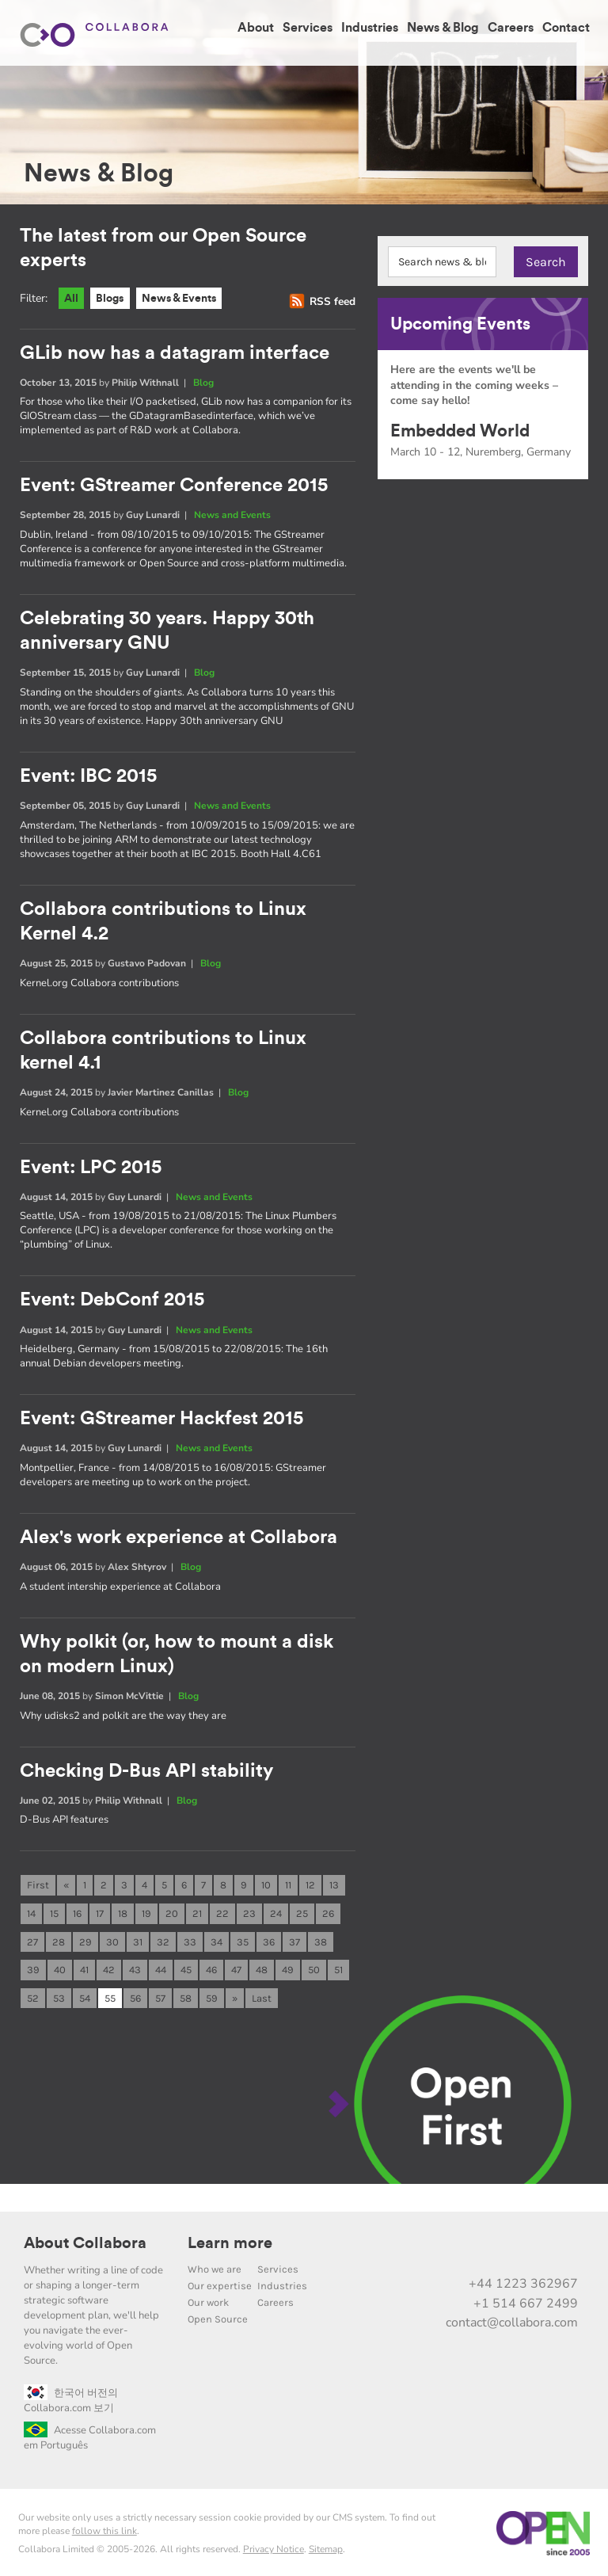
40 (60, 1966)
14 (31, 1909)
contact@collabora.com (512, 2320)
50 (314, 1966)
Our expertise (220, 2283)
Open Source (218, 2317)
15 (54, 1909)
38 (320, 1938)
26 (328, 1909)
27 (32, 1938)
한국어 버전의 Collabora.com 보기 (71, 2398)
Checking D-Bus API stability (146, 1767)
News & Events (189, 299)
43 (135, 1966)
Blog (203, 384)
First (38, 1881)
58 (186, 1995)
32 (163, 1938)
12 (310, 1881)
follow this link (104, 2528)
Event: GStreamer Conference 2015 (174, 487)
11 (288, 1881)
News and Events (232, 516)
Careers (511, 27)
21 (197, 1909)
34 (216, 1938)
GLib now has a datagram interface (174, 354)
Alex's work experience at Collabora (178, 1535)
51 (338, 1966)
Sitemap (326, 2546)
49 (288, 1966)
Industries (369, 27)
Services (307, 27)
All (72, 299)
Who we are (214, 2267)
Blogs (114, 299)
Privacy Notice (273, 2546)
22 (222, 1909)
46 (211, 1966)
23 (249, 1909)
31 (137, 1938)
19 (146, 1909)
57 (160, 1995)
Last (262, 1995)
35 (243, 1938)
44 (160, 1966)
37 (294, 1938)
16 (77, 1909)
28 (58, 1938)
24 (276, 1909)
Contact (566, 27)
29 (85, 1938)
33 (190, 1938)
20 (171, 1909)
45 (186, 1966)
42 (109, 1966)
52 (33, 1995)
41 (84, 1966)
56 (135, 1995)
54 (84, 1995)
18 (122, 1909)
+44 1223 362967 (523, 2281)
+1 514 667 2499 (525, 2301)
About (256, 27)
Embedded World (460, 431)
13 (334, 1881)
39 (33, 1966)
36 (269, 1938)
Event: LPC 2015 (91, 1166)
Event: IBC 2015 (88, 776)
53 (59, 1995)
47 (236, 1966)
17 (100, 1909)
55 (110, 1995)
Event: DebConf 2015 (112, 1298)
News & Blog (443, 27)
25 (302, 1909)
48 (262, 1966)
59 (212, 1995)
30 (112, 1938)
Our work (208, 2300)
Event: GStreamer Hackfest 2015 (161, 1416)
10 (266, 1881)
